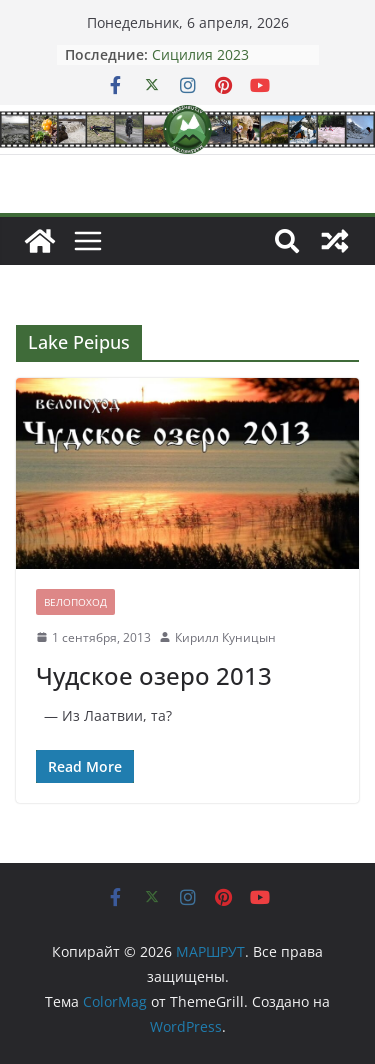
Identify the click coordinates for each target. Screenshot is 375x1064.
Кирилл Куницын (225, 637)
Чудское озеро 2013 (154, 675)
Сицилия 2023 (200, 54)
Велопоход (75, 602)
